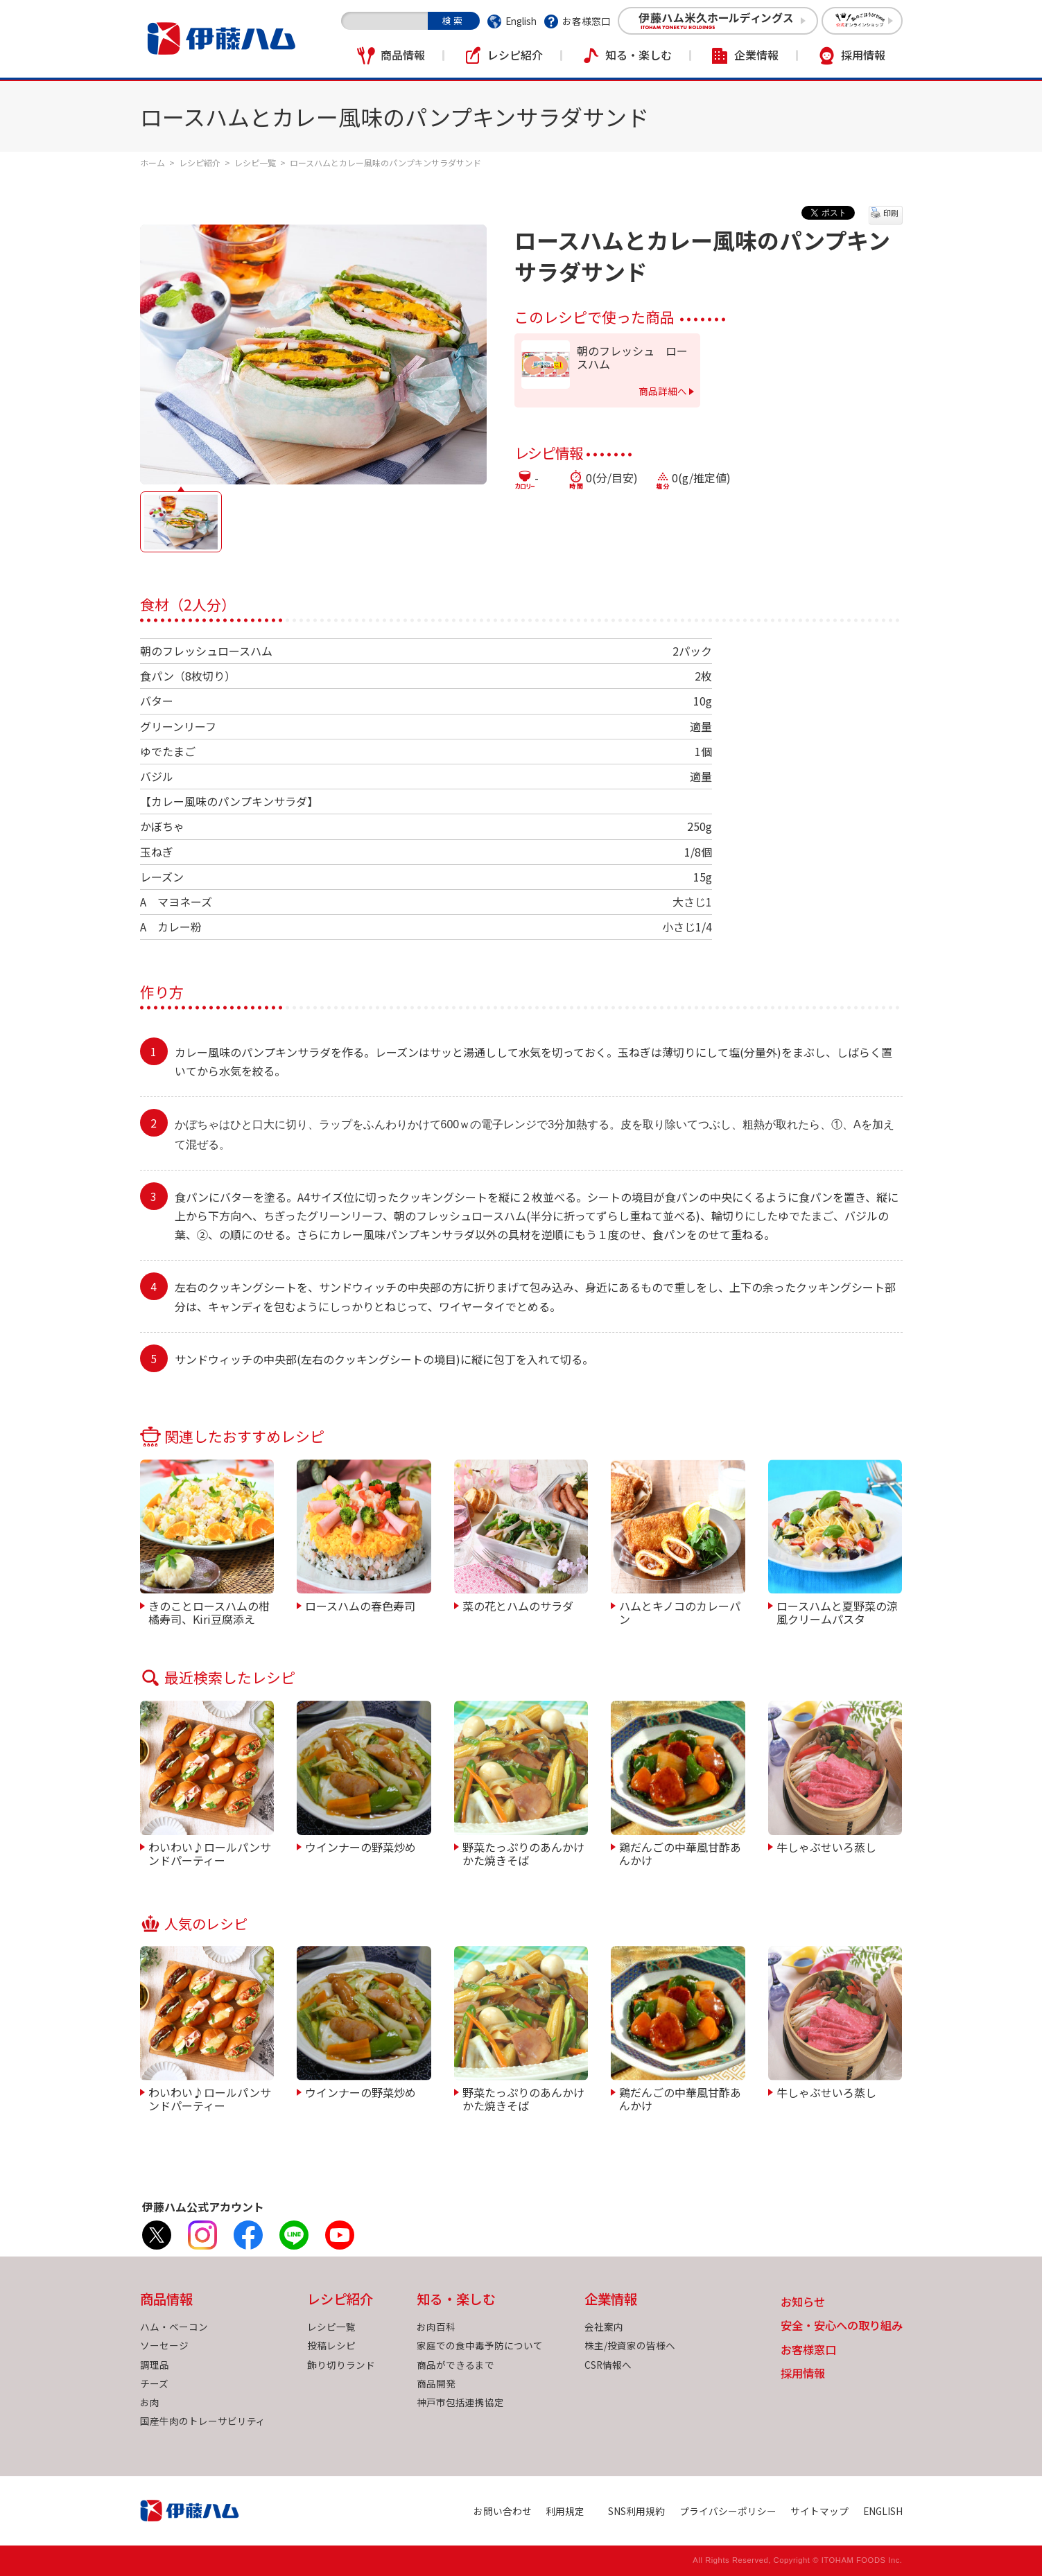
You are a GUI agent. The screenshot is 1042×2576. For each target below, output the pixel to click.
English (521, 21)
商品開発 (436, 2383)
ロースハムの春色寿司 (360, 1605)
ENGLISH (883, 2511)
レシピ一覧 (255, 162)
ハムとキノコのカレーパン (679, 1611)
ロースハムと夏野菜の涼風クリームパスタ (837, 1611)
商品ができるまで (455, 2364)
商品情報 (403, 54)
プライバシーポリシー (727, 2511)
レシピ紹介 (515, 54)
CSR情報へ (608, 2364)
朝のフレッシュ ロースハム (632, 357)
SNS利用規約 (636, 2511)
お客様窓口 (586, 21)
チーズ (154, 2383)
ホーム (152, 162)
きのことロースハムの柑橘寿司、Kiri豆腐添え (209, 1611)
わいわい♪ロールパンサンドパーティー (209, 1853)
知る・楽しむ (638, 54)
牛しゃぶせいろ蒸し (826, 1846)
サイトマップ (819, 2511)
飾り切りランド (341, 2364)
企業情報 (756, 54)
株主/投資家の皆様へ (629, 2345)
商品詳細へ (663, 391)
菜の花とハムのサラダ (517, 1605)
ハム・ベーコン (174, 2326)
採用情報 (863, 54)
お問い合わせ (503, 2511)
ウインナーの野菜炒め (360, 1846)
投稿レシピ (331, 2345)
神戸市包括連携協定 (460, 2402)
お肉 (149, 2402)
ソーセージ (164, 2345)
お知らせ (803, 2302)
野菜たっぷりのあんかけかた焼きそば (523, 1853)
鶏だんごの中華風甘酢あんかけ (680, 1853)
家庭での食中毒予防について (480, 2345)
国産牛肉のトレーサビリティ (203, 2420)
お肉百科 (436, 2326)
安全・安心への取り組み (842, 2326)
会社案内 (603, 2326)
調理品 (154, 2364)
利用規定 (565, 2511)
